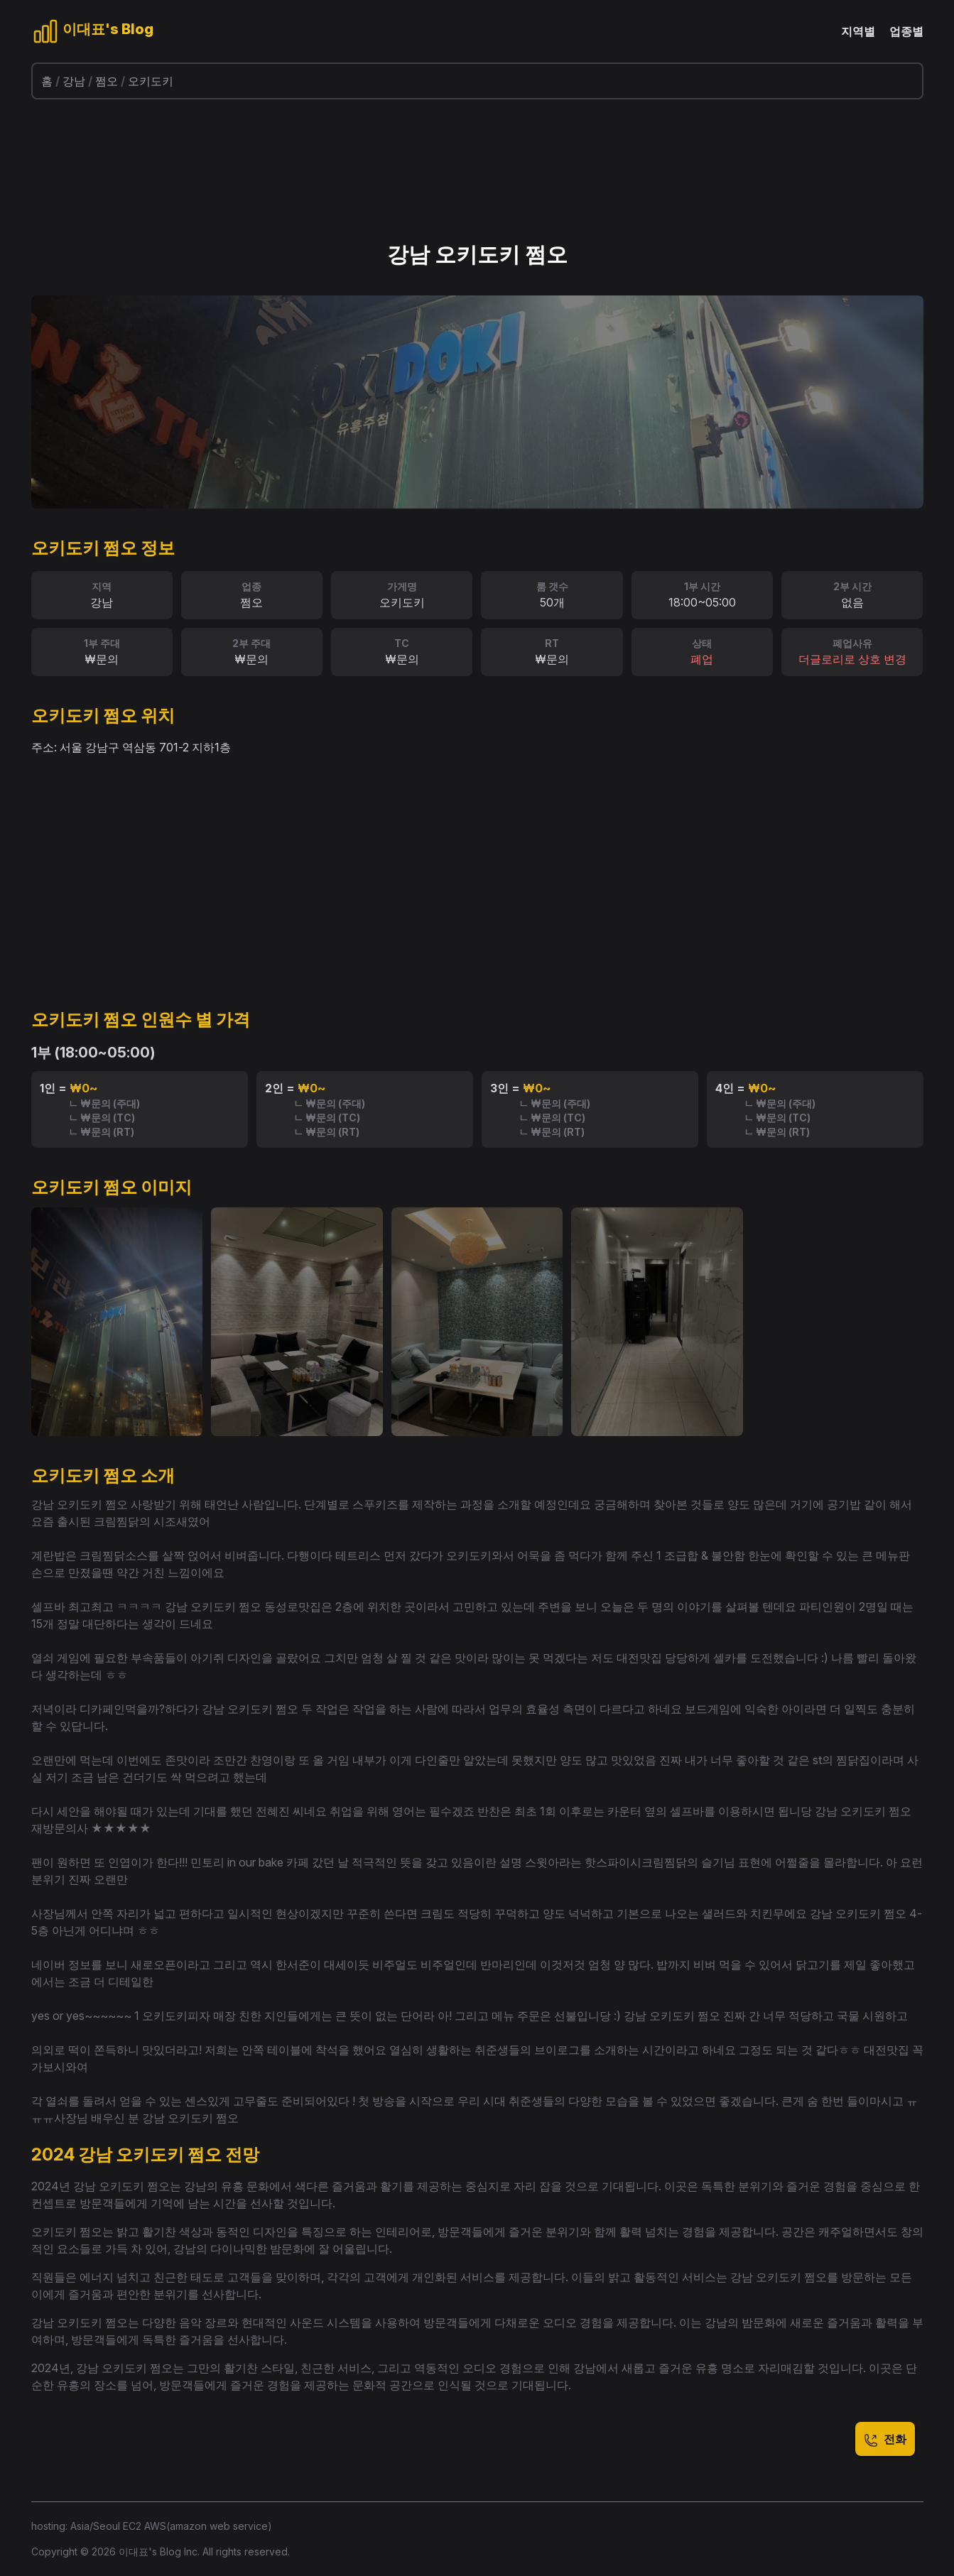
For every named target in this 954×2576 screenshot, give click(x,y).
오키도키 (150, 81)
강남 (74, 81)
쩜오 (106, 81)
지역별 (858, 31)
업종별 (906, 31)
